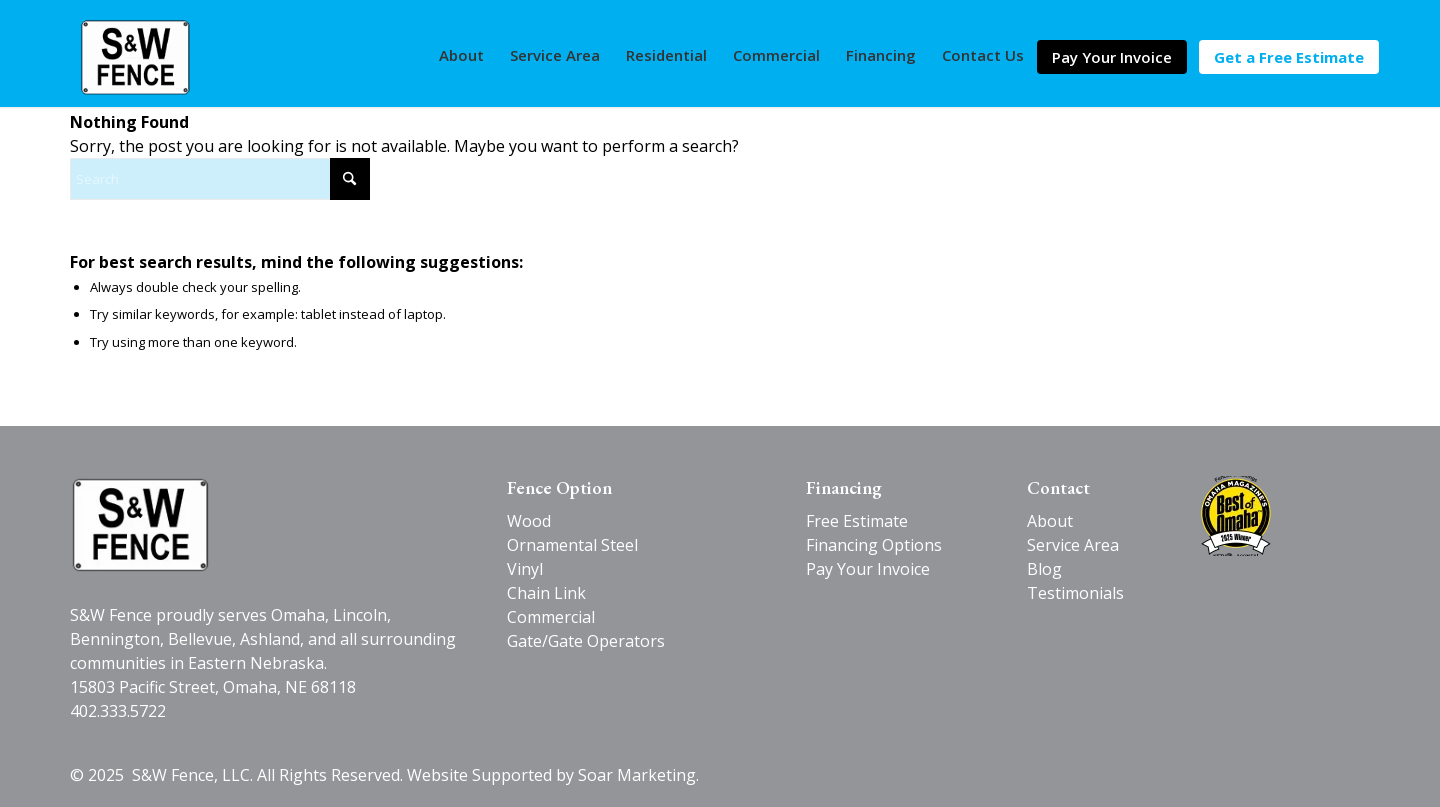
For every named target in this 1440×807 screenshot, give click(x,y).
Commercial (551, 617)
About (1050, 521)
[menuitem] (461, 55)
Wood (529, 521)
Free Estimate (857, 521)
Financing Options (874, 545)
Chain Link (546, 593)
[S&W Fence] (137, 57)
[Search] (220, 179)
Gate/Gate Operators (586, 641)
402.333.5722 (118, 711)
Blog (1044, 569)
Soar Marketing (637, 775)
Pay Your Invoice (868, 569)
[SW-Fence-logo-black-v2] (140, 524)
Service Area (1073, 545)
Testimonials (1075, 593)
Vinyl (525, 569)
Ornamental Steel (572, 545)
